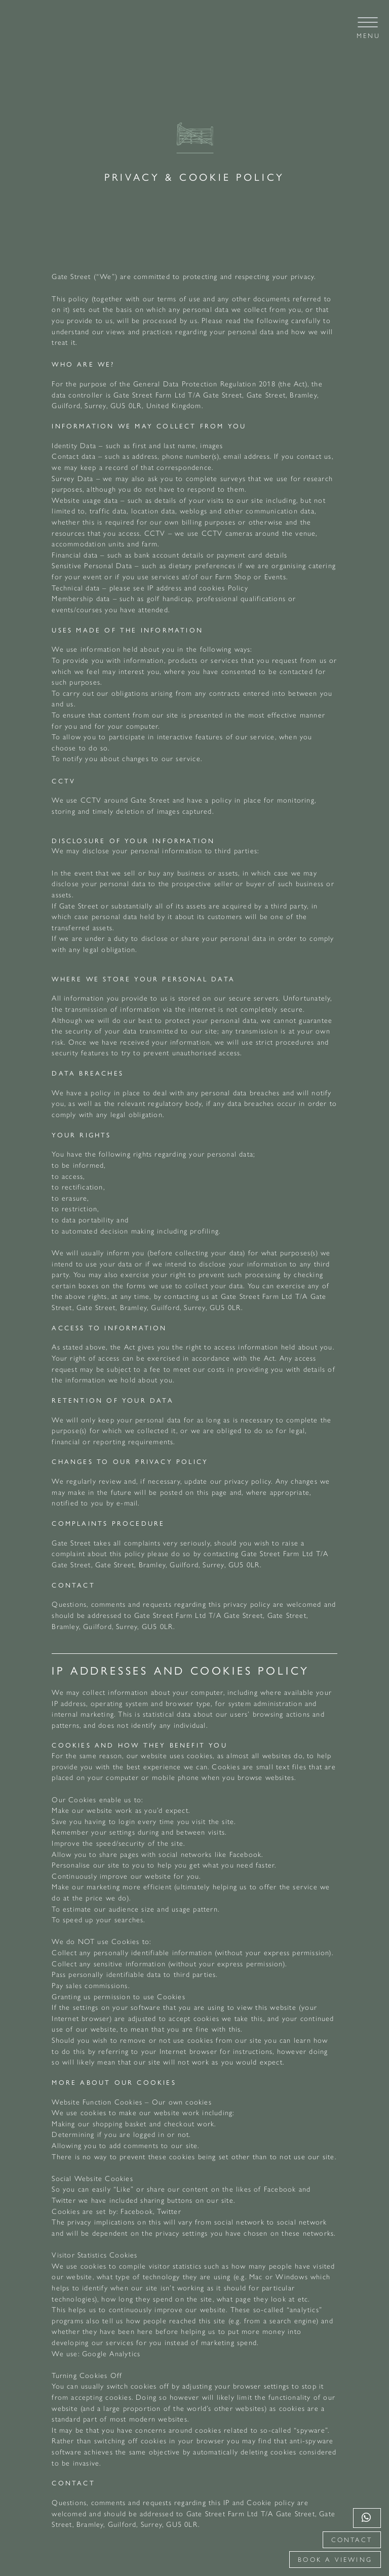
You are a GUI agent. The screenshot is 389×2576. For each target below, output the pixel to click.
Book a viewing (335, 2559)
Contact (351, 2540)
